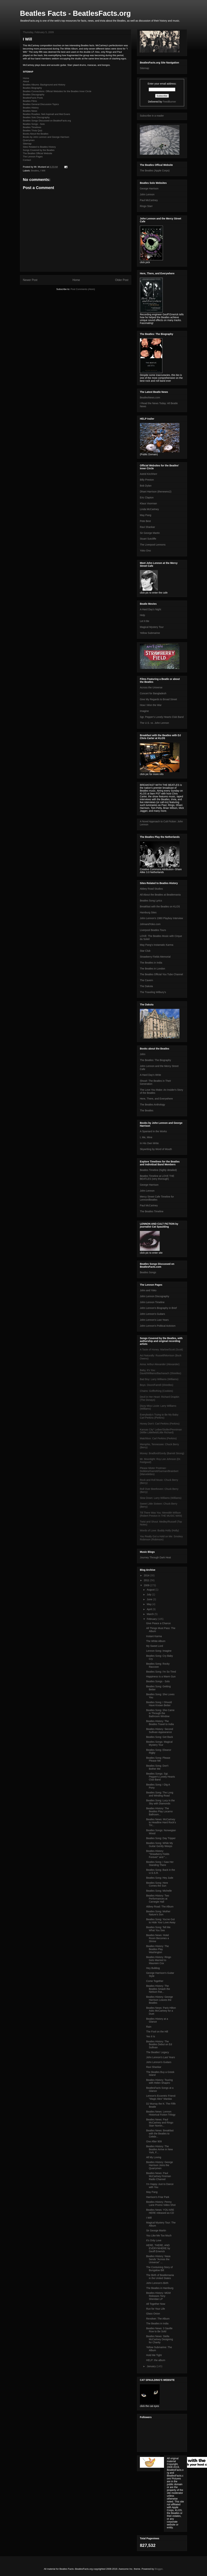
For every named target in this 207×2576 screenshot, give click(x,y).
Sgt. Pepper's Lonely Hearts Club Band (162, 716)
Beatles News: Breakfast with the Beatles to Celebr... (160, 2133)
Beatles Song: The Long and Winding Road (159, 1794)
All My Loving (153, 2157)
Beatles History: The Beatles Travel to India (160, 1723)
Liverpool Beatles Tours (153, 930)
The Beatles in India (151, 962)
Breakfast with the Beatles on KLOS (160, 906)
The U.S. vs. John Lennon (154, 722)
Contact (27, 160)
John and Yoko (148, 1290)
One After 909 (154, 2141)
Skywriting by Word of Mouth (156, 1149)
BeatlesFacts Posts (33, 97)
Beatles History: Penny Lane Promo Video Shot (161, 2203)
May (149, 1604)
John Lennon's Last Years (154, 1319)
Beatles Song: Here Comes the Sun (157, 1884)
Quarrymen (29, 140)
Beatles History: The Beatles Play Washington (157, 1949)
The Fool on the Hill (157, 2031)
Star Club (145, 950)
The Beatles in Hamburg (159, 2288)
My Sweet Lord (154, 1645)
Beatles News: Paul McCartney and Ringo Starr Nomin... (159, 2122)
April (149, 1609)
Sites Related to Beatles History (39, 147)
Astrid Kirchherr (148, 474)
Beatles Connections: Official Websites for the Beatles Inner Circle (57, 91)
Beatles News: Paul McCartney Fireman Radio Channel (158, 2176)
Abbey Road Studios (151, 888)
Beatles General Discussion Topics (41, 104)
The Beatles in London (152, 968)
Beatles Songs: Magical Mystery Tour (159, 1743)
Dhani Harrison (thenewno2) (155, 491)
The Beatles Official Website (37, 153)
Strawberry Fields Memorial (155, 956)
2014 (147, 1575)
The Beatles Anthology (152, 1104)
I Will (42, 170)
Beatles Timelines (32, 127)
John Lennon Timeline (152, 1302)
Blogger (159, 2569)
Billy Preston (147, 479)
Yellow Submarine (150, 632)
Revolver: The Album (158, 2318)
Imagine (144, 711)
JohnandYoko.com (150, 924)
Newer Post (30, 279)
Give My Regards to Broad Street (158, 699)
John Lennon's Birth (157, 2283)
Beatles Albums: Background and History (44, 84)
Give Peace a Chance (158, 1623)
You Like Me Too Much (159, 2235)
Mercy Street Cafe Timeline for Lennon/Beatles (157, 1198)
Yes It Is (150, 2036)
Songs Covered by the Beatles (39, 150)
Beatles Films (30, 101)
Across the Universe (151, 687)
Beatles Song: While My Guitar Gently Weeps (159, 1845)
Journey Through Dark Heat (155, 1557)
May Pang (145, 515)
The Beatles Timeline (151, 1211)
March (150, 1614)
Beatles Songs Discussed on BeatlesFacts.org (47, 120)
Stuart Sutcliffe (148, 538)
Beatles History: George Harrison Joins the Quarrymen (159, 2165)
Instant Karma (154, 1636)
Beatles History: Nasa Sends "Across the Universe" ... (158, 2259)
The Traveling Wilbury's (153, 992)
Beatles (35, 170)
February (152, 1619)
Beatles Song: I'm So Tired (161, 1671)
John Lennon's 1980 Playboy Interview (161, 918)
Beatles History (31, 107)
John (142, 1054)
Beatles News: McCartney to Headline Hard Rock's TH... (161, 1822)
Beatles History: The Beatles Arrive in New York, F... (159, 2149)
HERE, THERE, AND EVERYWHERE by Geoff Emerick (158, 2248)
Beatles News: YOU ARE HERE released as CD (160, 2211)
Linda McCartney (149, 509)
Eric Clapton (147, 497)
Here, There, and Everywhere (156, 1098)
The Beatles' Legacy (157, 2052)
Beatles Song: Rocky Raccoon (158, 1665)
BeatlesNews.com (150, 397)
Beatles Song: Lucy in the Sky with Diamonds (160, 1802)
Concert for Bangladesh (153, 693)
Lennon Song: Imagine (159, 1650)
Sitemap (27, 143)
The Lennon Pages (33, 156)
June (150, 1599)
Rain (148, 2026)
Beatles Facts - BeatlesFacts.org (75, 13)
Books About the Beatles (35, 133)
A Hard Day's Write (150, 1074)
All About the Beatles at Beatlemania (160, 894)
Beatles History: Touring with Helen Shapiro (159, 2081)
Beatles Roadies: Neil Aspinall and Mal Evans (46, 114)
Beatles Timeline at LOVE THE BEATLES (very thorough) (157, 1177)
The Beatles (146, 1110)
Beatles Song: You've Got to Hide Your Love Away (161, 1921)
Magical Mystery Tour (152, 627)
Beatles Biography (32, 88)
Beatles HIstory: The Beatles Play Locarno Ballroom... (159, 1811)
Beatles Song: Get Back (159, 1736)
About (26, 81)
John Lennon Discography (154, 1296)
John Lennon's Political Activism (158, 1325)
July (149, 1594)
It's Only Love (153, 2240)
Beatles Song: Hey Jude (159, 1877)
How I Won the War (151, 705)
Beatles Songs (148, 1272)
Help (142, 615)
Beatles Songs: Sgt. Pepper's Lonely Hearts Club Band (160, 1776)
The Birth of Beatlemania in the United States (160, 2277)
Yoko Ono (145, 550)
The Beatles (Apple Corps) (155, 170)
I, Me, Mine (146, 1137)
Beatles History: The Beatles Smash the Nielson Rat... (158, 1988)
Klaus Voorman (148, 503)
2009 (147, 1585)
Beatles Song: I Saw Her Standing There (160, 1863)
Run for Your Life (155, 2308)
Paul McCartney (149, 200)
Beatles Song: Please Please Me (158, 1759)
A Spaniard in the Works (153, 1131)
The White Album (155, 1641)
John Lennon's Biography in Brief (158, 1308)
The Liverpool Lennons (152, 544)
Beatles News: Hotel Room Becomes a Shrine (157, 1938)
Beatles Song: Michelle (159, 1890)
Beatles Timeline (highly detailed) (158, 1170)
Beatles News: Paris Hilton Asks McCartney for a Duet (161, 2010)
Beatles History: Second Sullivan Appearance (159, 1731)
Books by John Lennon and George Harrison (46, 137)
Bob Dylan (146, 485)
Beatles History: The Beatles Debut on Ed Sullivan (159, 2044)
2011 (147, 1580)
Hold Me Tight (154, 2355)
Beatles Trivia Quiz (32, 130)
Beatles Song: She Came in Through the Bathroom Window (160, 1713)
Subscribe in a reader (152, 115)
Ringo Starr (146, 206)
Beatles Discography (33, 94)
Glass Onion (153, 2313)
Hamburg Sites (148, 912)
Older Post (121, 279)
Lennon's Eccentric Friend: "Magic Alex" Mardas (161, 2097)
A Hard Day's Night (150, 609)
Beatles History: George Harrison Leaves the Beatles (159, 1999)
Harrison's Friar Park (157, 2197)
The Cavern (146, 980)
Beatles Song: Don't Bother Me (157, 1767)
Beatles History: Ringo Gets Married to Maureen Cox (158, 1960)
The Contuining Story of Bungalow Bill (159, 2269)
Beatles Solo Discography (36, 117)
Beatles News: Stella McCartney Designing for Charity (159, 2339)
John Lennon (147, 194)
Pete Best (145, 521)
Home (26, 78)
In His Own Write (149, 1143)
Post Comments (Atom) (83, 289)
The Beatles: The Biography (155, 1060)
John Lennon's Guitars (152, 1313)
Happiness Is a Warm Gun (161, 1676)
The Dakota (146, 986)
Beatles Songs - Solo (34, 124)
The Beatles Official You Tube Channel (161, 974)
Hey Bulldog (153, 1968)
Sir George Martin (150, 532)
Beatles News (30, 111)
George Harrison (149, 188)
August (151, 1589)
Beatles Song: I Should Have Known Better (159, 1704)
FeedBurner (169, 101)
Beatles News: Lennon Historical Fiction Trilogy (161, 2113)
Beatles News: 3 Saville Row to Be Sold (159, 2330)
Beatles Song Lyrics (151, 900)
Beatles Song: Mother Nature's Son (158, 1913)
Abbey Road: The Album (160, 1906)
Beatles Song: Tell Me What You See (158, 1929)
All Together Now (155, 2303)
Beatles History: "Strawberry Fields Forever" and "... (157, 1854)
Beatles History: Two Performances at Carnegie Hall (157, 1898)
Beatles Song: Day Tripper (161, 1838)
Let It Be (144, 621)
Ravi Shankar (147, 527)
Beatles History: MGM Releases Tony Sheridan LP (158, 2295)
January (151, 2366)
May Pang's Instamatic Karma (156, 944)
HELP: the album (155, 2360)
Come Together (154, 1981)
